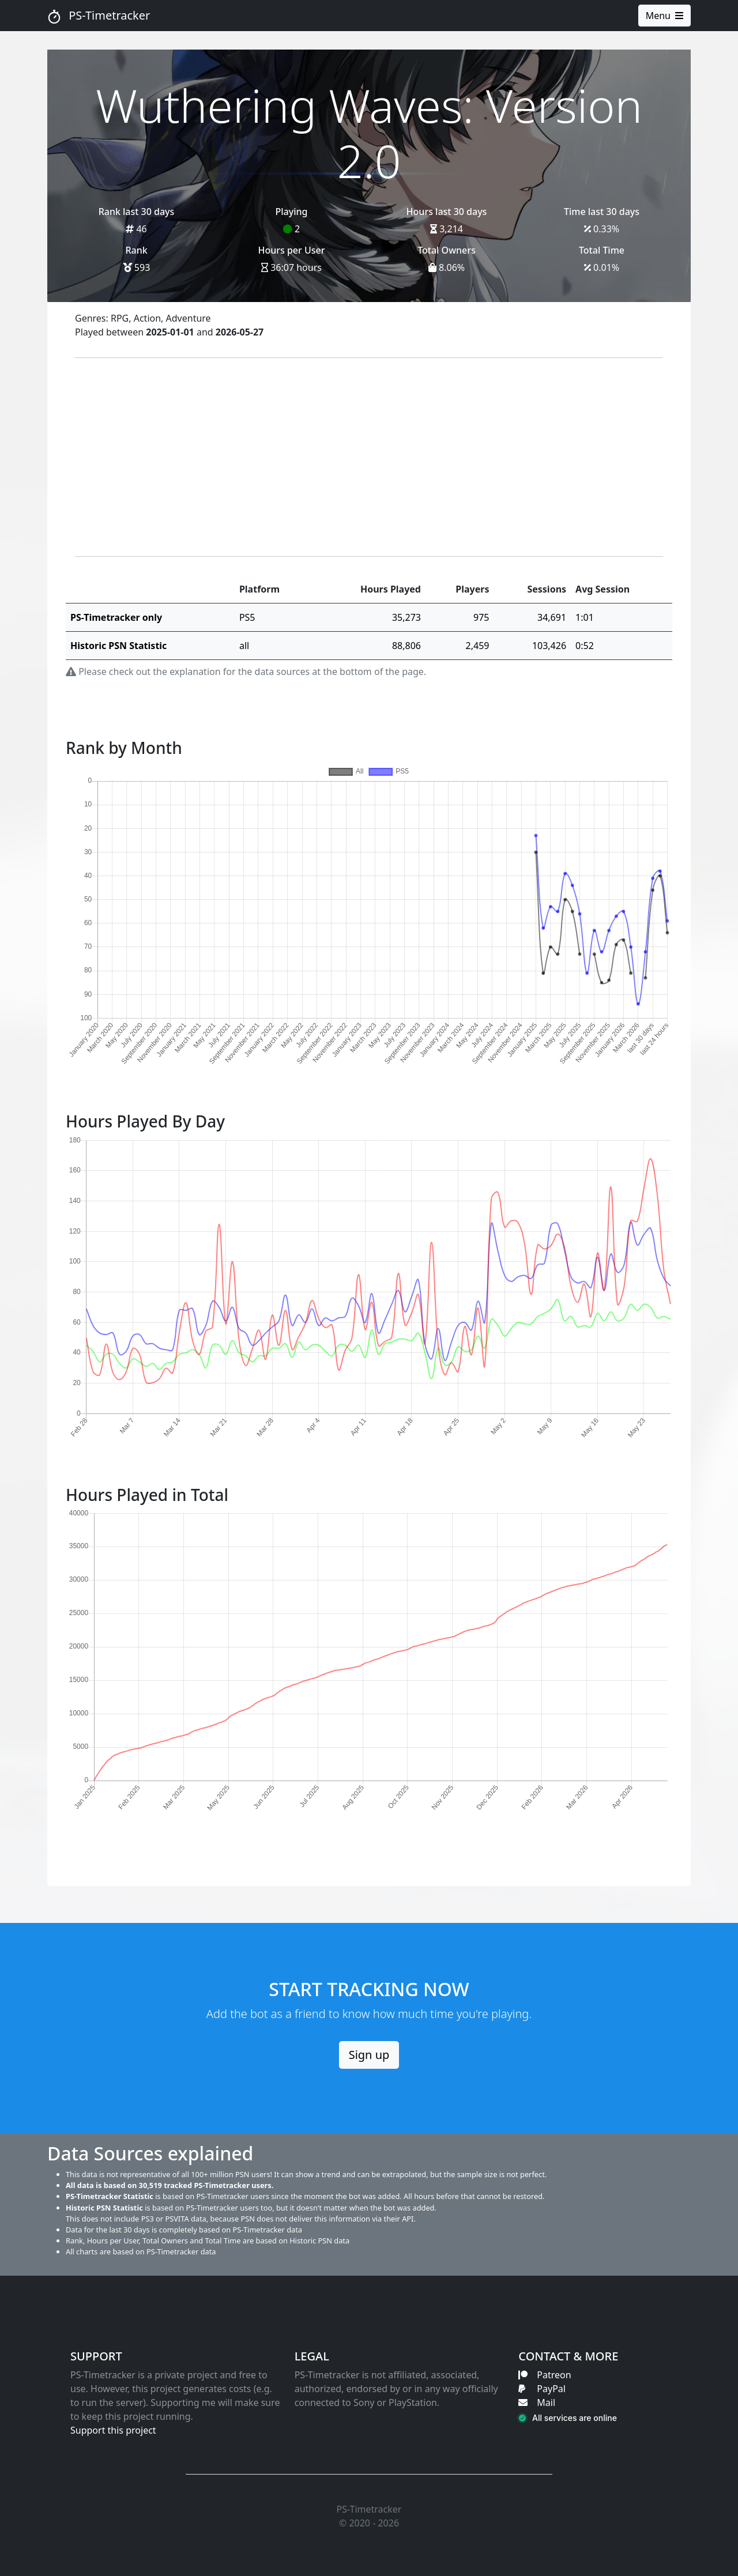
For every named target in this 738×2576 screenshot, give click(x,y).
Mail (536, 2402)
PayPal (542, 2388)
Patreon (544, 2374)
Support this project (113, 2430)
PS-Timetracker (98, 15)
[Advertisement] (369, 457)
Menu (664, 15)
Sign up (369, 2054)
